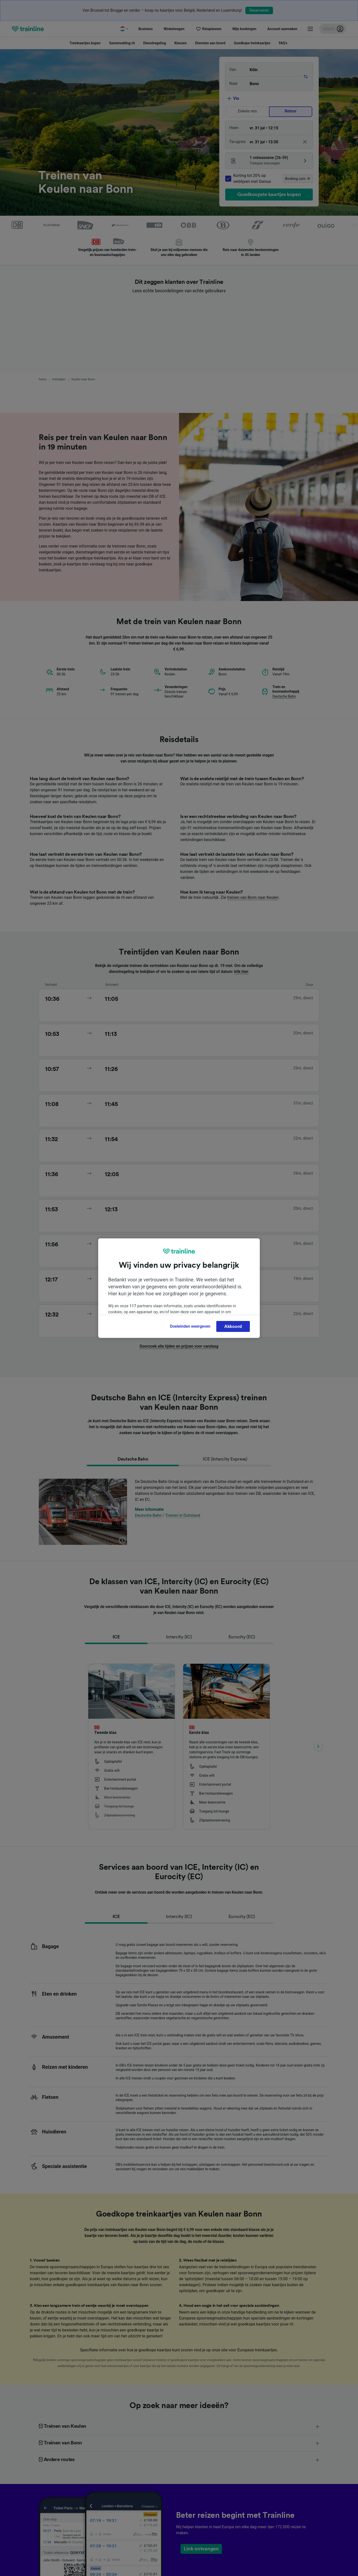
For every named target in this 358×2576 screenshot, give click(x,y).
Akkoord (233, 1326)
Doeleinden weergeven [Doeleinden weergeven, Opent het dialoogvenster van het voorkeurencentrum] (190, 1326)
